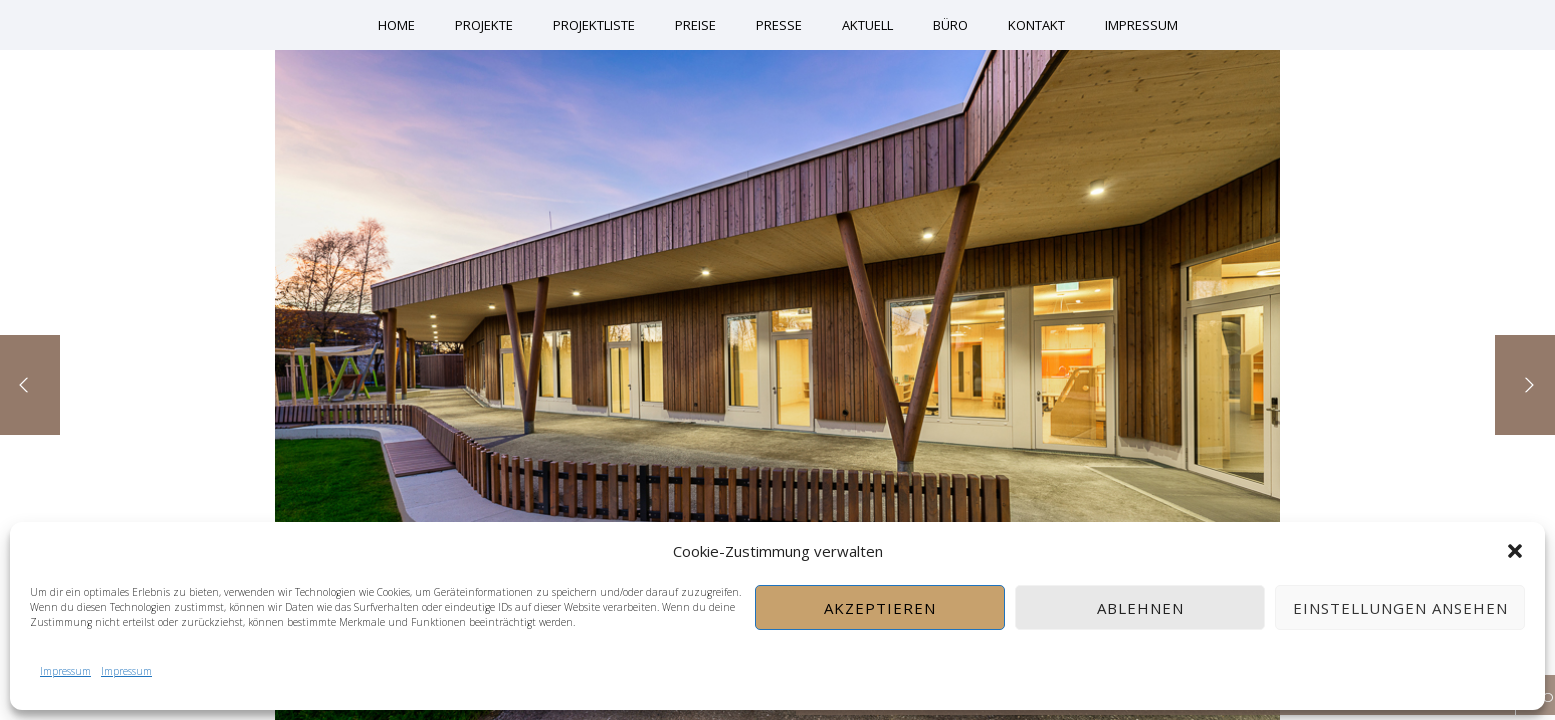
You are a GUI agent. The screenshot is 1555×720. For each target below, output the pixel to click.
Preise (695, 25)
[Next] (1525, 385)
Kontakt (1036, 25)
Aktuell (867, 25)
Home (396, 25)
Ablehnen (1140, 608)
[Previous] (30, 385)
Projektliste (594, 25)
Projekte (484, 25)
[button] (1515, 551)
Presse (779, 25)
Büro (950, 25)
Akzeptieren (880, 608)
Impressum (65, 671)
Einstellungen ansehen (1400, 608)
